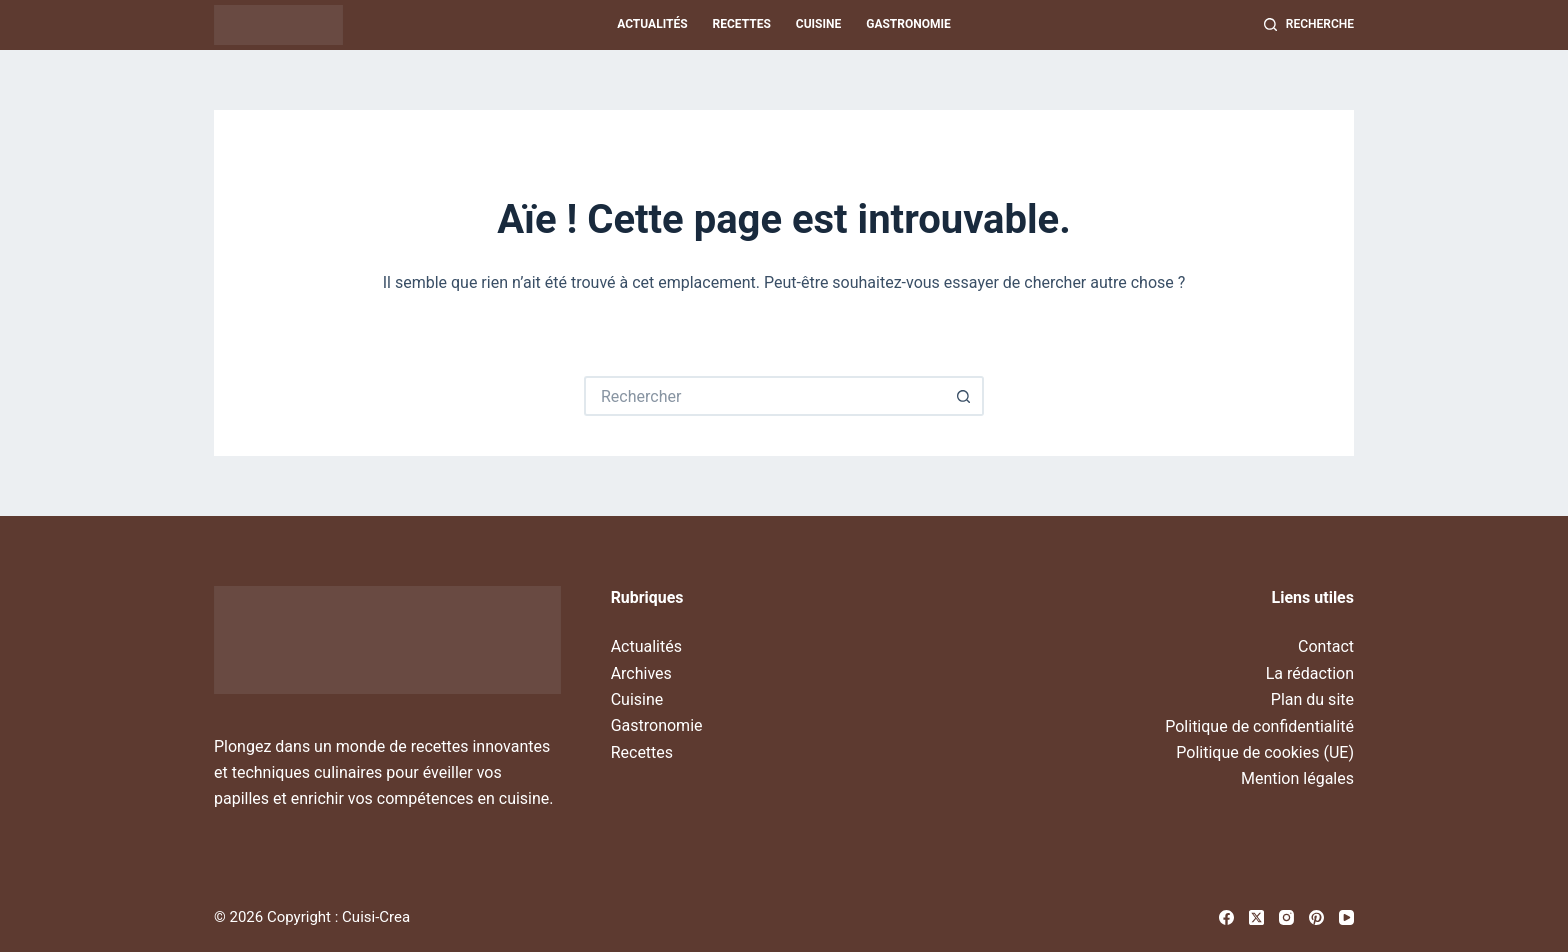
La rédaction (1310, 673)
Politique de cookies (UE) (1265, 752)
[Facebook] (1226, 917)
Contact (1326, 646)
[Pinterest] (1316, 917)
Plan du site (1312, 699)
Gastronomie (908, 24)
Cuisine (818, 24)
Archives (641, 673)
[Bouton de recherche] (964, 396)
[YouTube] (1346, 917)
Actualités (652, 24)
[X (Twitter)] (1256, 917)
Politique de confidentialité (1259, 726)
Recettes (742, 24)
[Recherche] (1309, 25)
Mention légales (1297, 778)
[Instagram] (1286, 917)
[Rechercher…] (764, 396)
